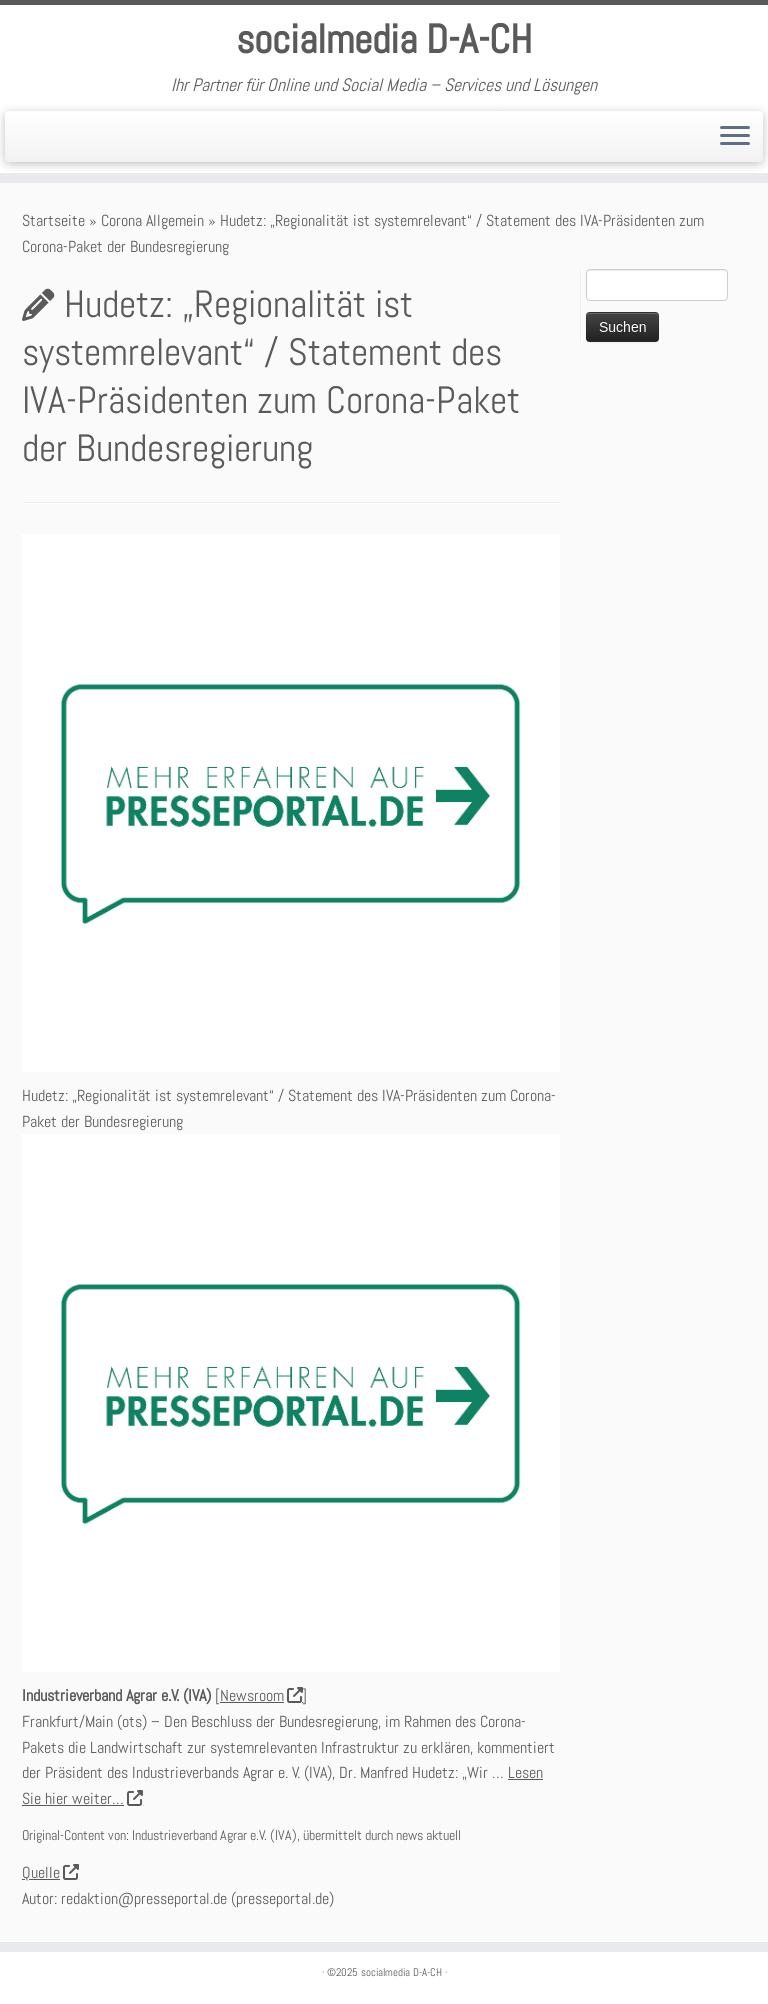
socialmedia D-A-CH (384, 40)
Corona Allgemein (152, 220)
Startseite (53, 220)
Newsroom (261, 1695)
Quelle (50, 1872)
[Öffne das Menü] (735, 137)
